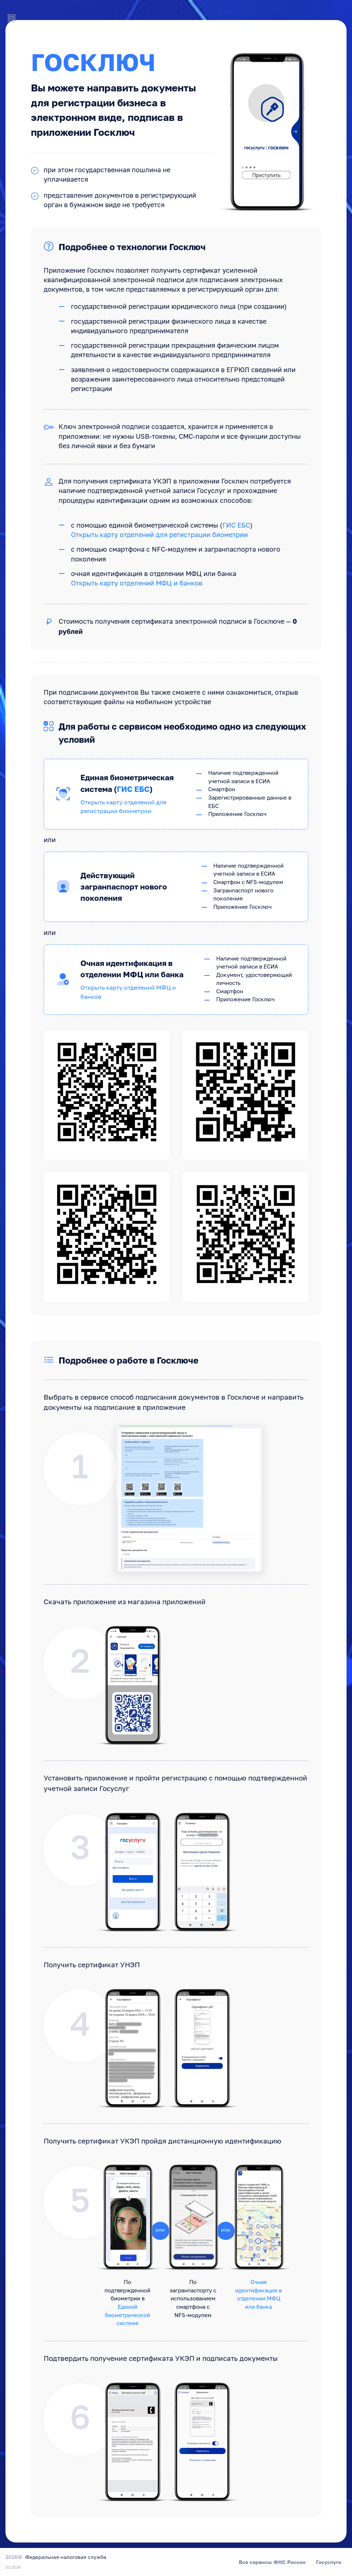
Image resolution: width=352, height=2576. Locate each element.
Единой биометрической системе (127, 2315)
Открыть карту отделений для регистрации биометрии (159, 535)
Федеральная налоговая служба (65, 2557)
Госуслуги (328, 2562)
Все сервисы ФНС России (272, 2562)
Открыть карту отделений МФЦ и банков (136, 583)
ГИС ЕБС (236, 525)
